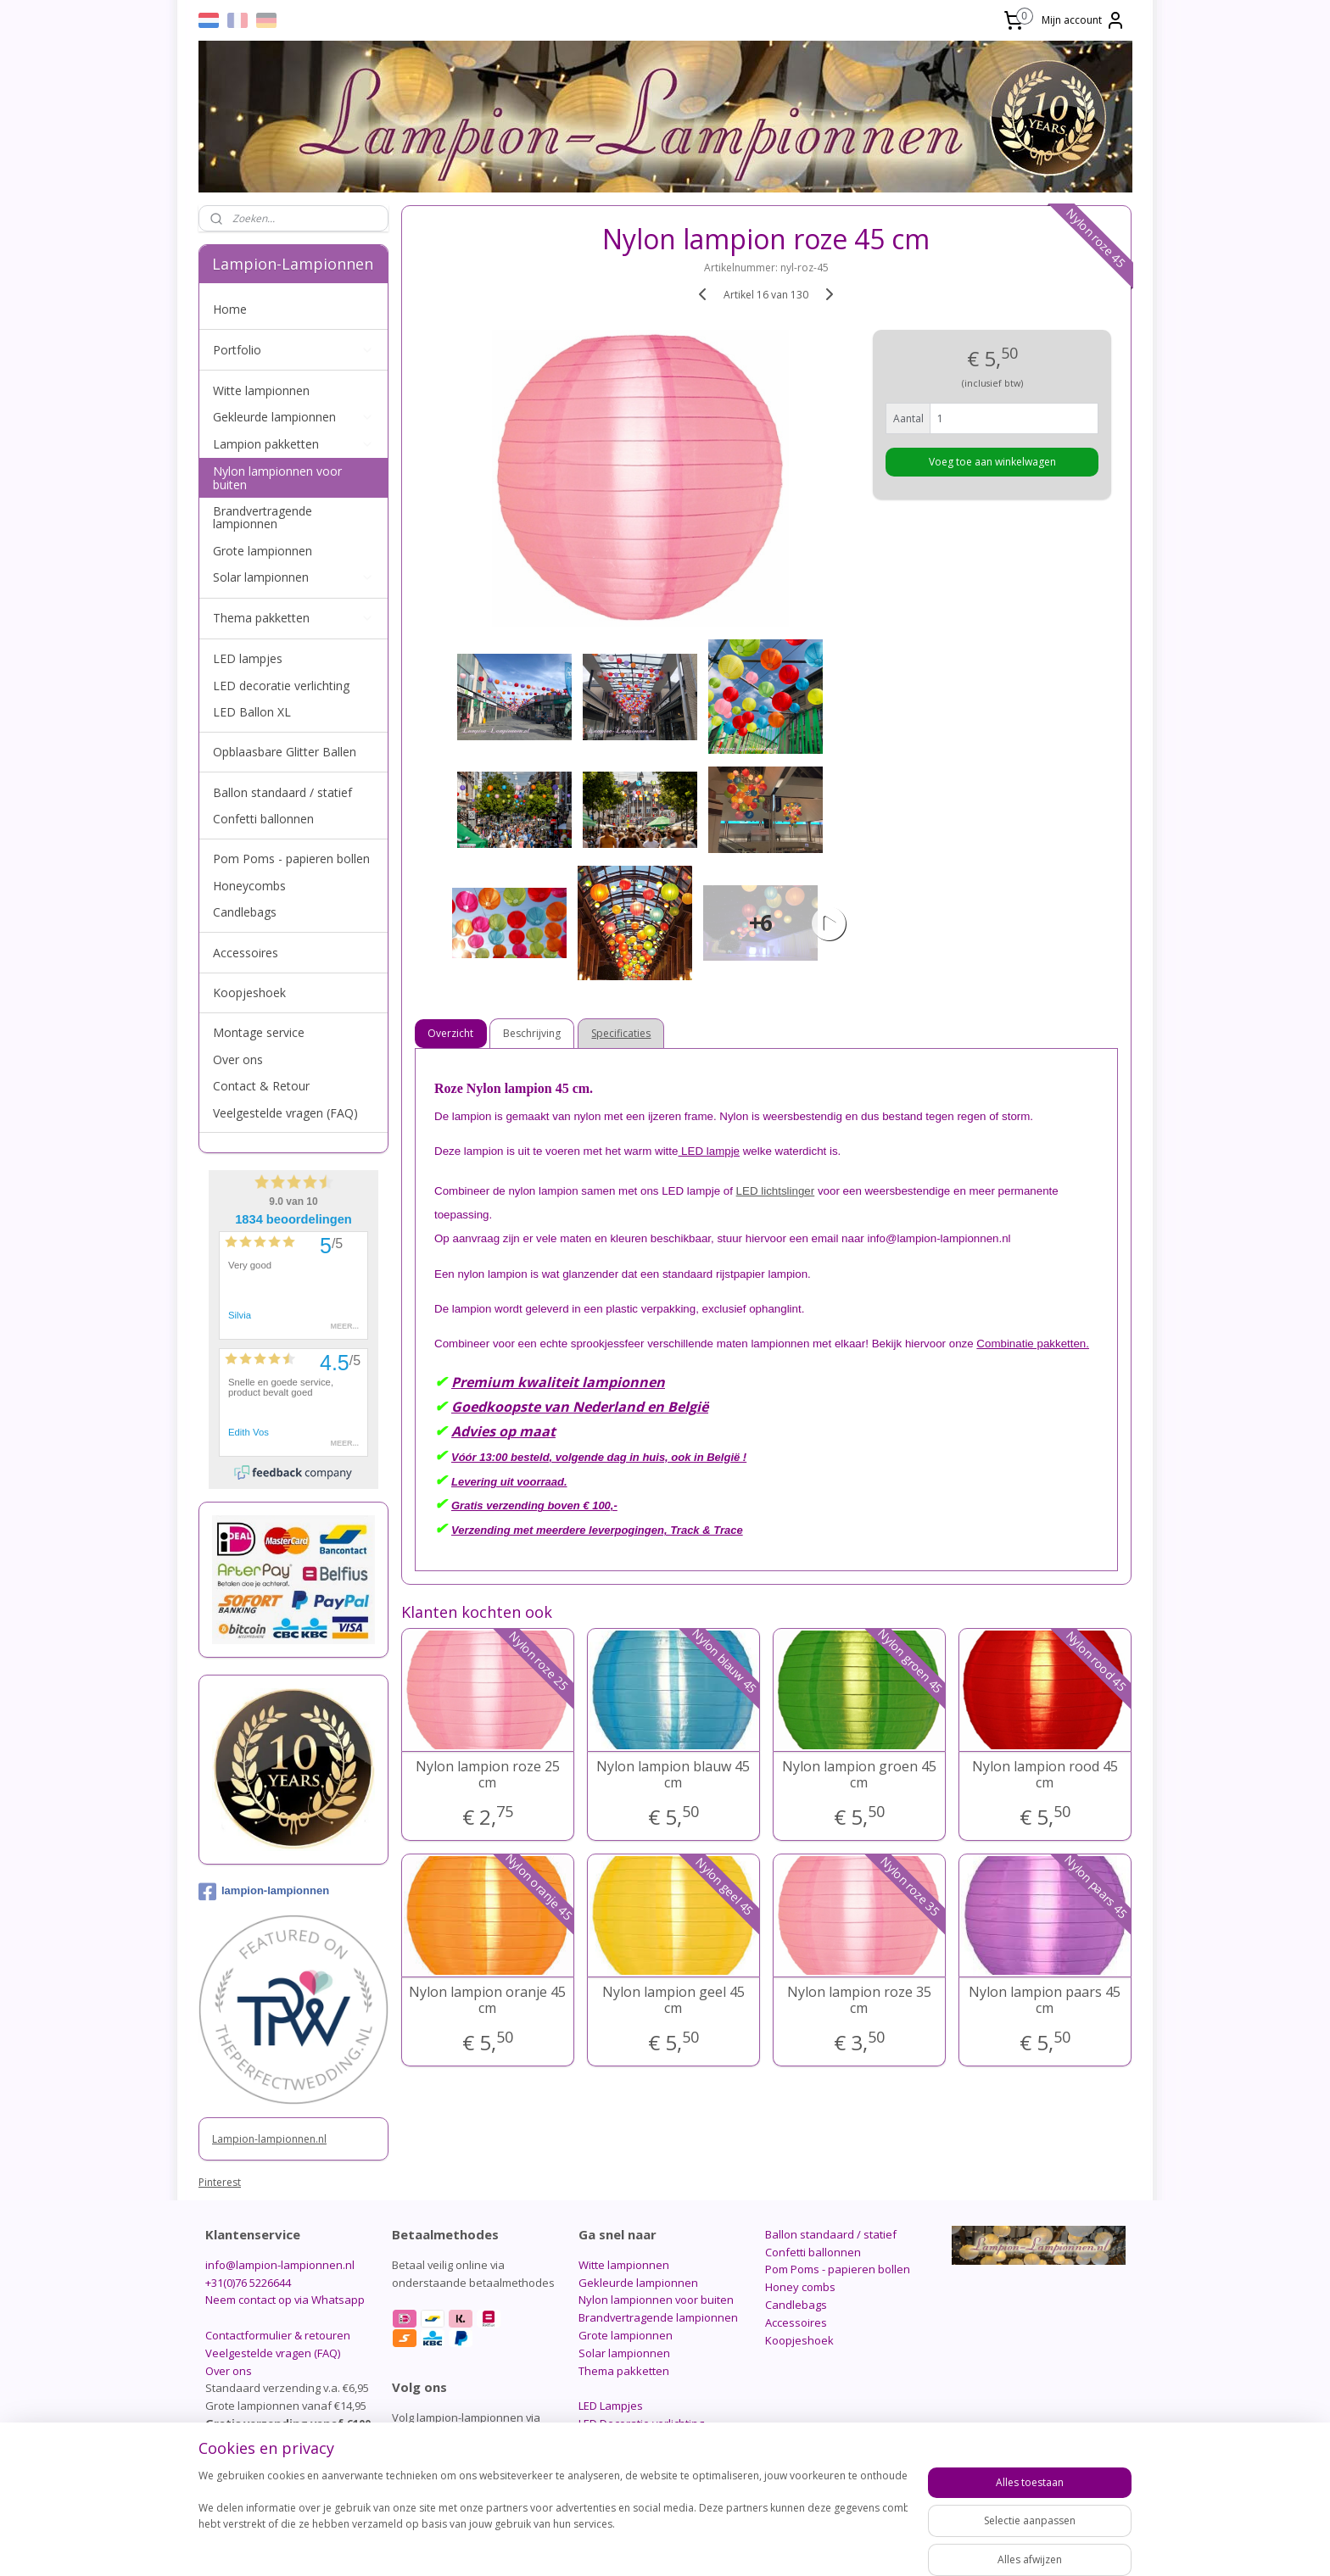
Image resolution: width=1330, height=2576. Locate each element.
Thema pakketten (293, 618)
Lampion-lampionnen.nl (269, 2139)
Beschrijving (533, 1033)
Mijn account (1084, 20)
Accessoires (245, 953)
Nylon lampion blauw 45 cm (673, 1775)
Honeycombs (249, 886)
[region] (553, 2518)
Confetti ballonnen (263, 819)
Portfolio (293, 350)
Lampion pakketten (293, 444)
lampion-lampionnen (263, 1892)
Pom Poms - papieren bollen (291, 858)
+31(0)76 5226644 (248, 2282)
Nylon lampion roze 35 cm (859, 2000)
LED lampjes (247, 658)
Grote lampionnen (262, 551)
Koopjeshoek (249, 992)
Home (230, 309)
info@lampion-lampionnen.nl (280, 2264)
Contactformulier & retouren (277, 2335)
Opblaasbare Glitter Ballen (284, 752)
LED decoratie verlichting (281, 685)
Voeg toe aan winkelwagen (992, 461)
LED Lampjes (610, 2405)
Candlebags (245, 912)
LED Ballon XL (252, 712)
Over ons (238, 1059)
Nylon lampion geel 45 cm (673, 2000)
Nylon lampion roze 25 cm (488, 1775)
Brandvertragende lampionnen (262, 517)
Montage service (259, 1032)
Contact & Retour (261, 1086)
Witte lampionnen (261, 390)
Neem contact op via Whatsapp (285, 2299)
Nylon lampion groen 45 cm (859, 1775)
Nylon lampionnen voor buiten (277, 477)
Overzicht (451, 1033)
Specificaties (621, 1033)
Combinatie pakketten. (1033, 1343)
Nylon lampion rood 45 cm (1045, 1775)
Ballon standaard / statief (282, 792)
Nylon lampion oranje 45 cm (487, 2000)
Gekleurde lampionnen (293, 417)
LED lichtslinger (775, 1191)
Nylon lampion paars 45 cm (1044, 2000)
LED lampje (709, 1151)
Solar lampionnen (293, 577)
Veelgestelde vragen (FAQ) (285, 1113)
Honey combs (800, 2286)
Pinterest (219, 2182)
